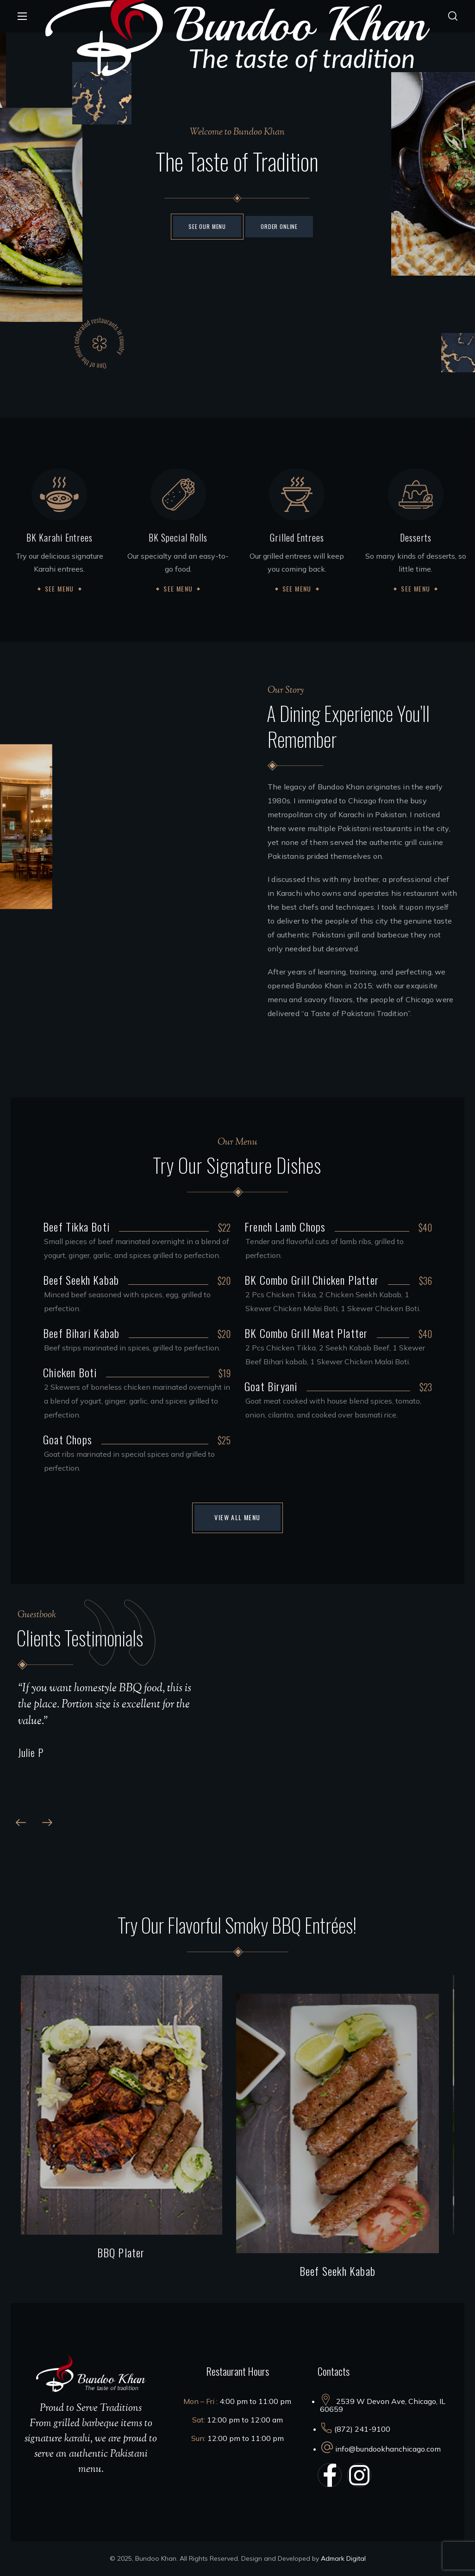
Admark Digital (343, 2558)
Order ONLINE (279, 226)
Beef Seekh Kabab (346, 2270)
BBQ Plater (129, 2252)
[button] (452, 16)
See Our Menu (207, 226)
